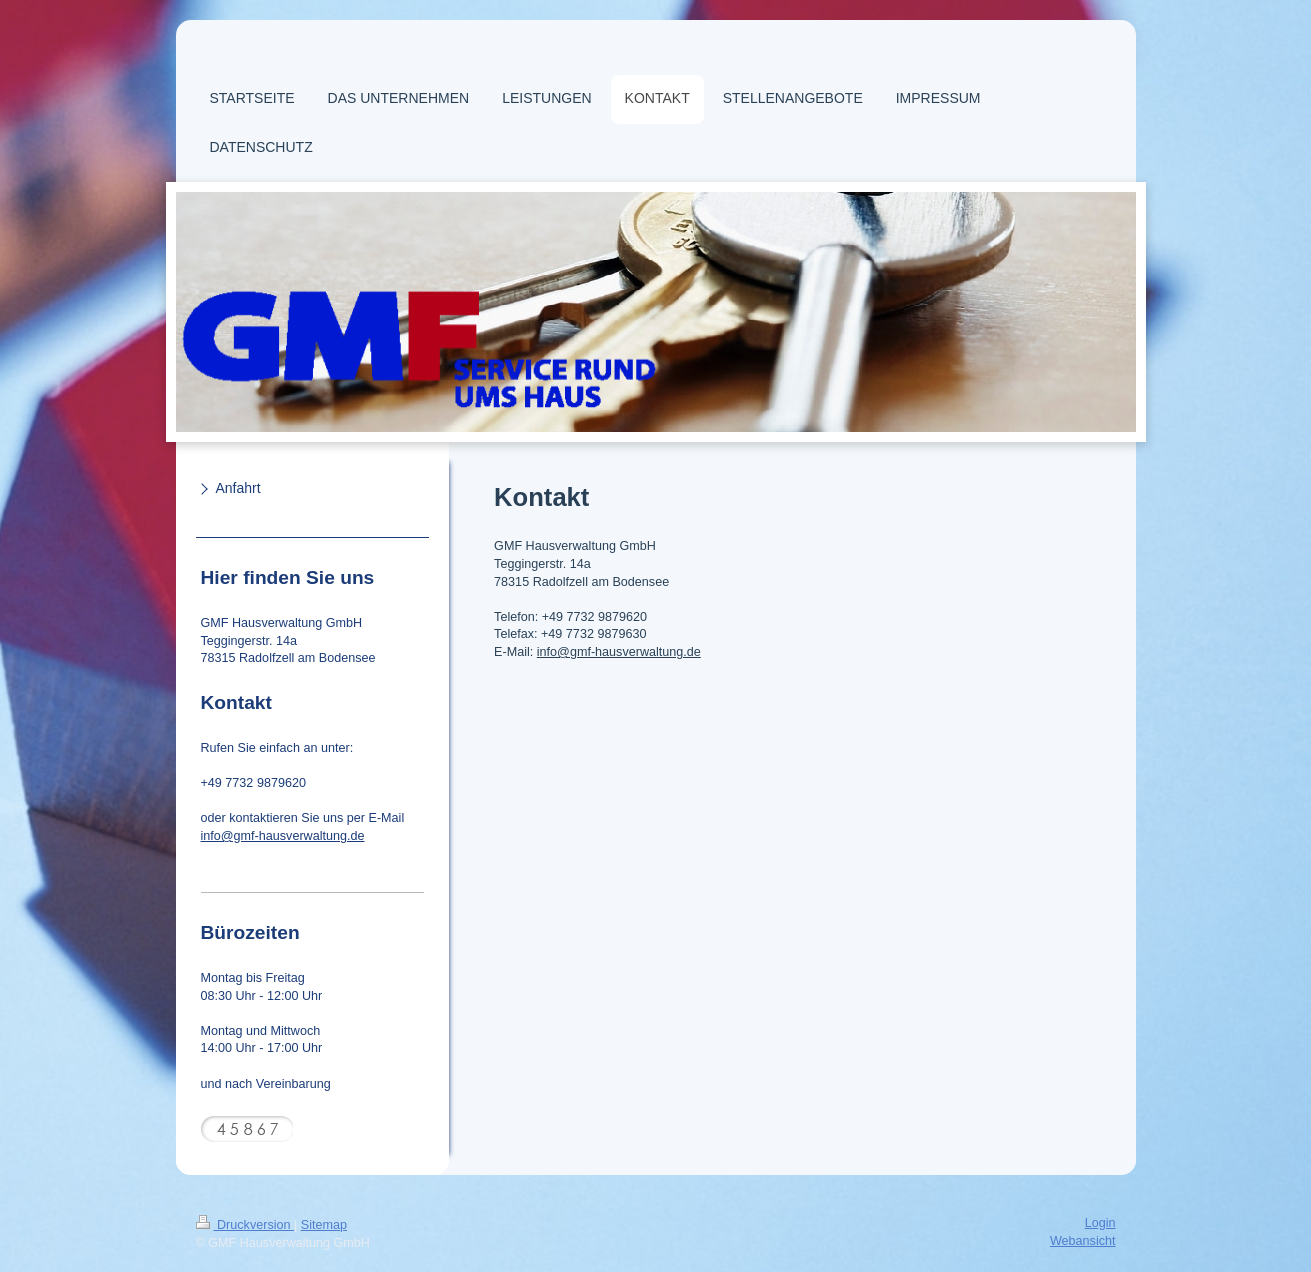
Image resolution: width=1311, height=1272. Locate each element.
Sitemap (324, 1225)
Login (1100, 1223)
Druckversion (245, 1225)
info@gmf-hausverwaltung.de (619, 652)
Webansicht (1083, 1241)
